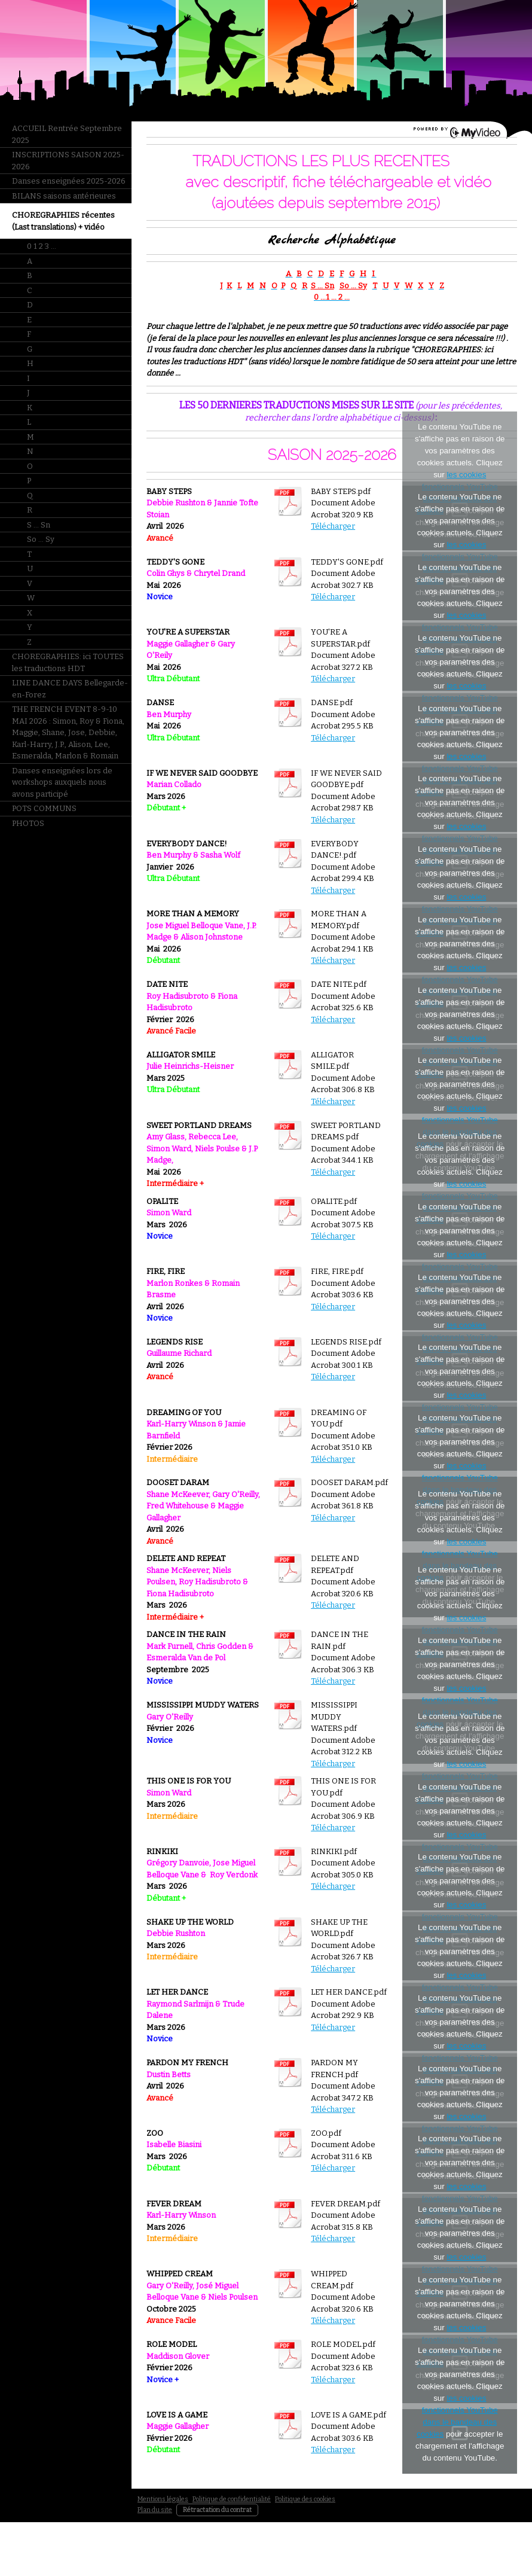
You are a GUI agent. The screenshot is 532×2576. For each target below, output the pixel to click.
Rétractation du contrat (217, 2510)
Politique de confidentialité (231, 2499)
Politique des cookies (305, 2499)
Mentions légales (162, 2499)
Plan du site (154, 2510)
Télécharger (333, 526)
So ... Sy (353, 285)
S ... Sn (322, 285)
